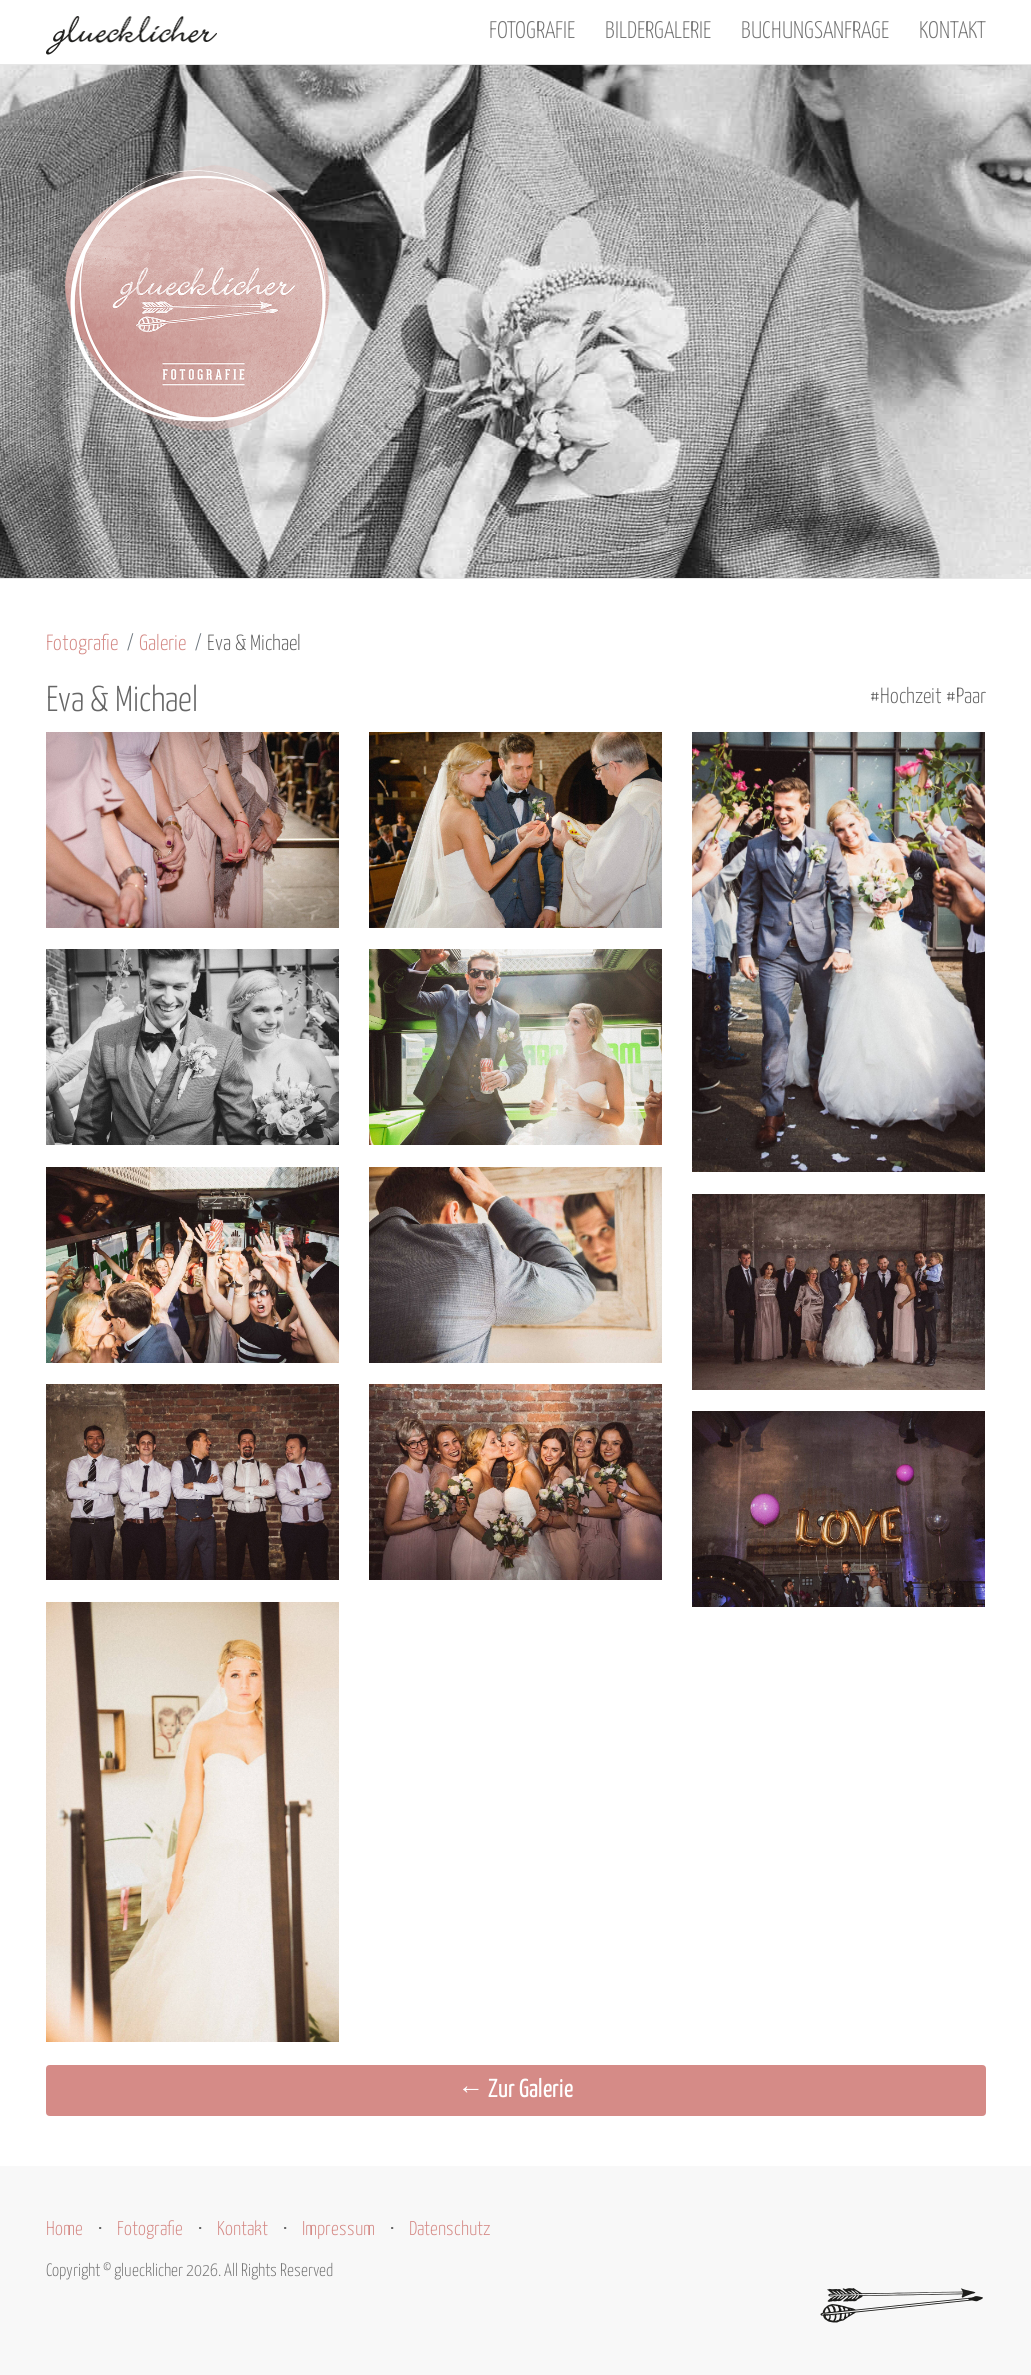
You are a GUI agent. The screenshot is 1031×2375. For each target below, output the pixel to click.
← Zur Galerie (515, 2090)
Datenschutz (450, 2229)
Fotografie (532, 31)
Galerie (162, 644)
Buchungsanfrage (815, 31)
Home (64, 2229)
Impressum (338, 2229)
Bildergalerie (658, 31)
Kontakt (952, 31)
